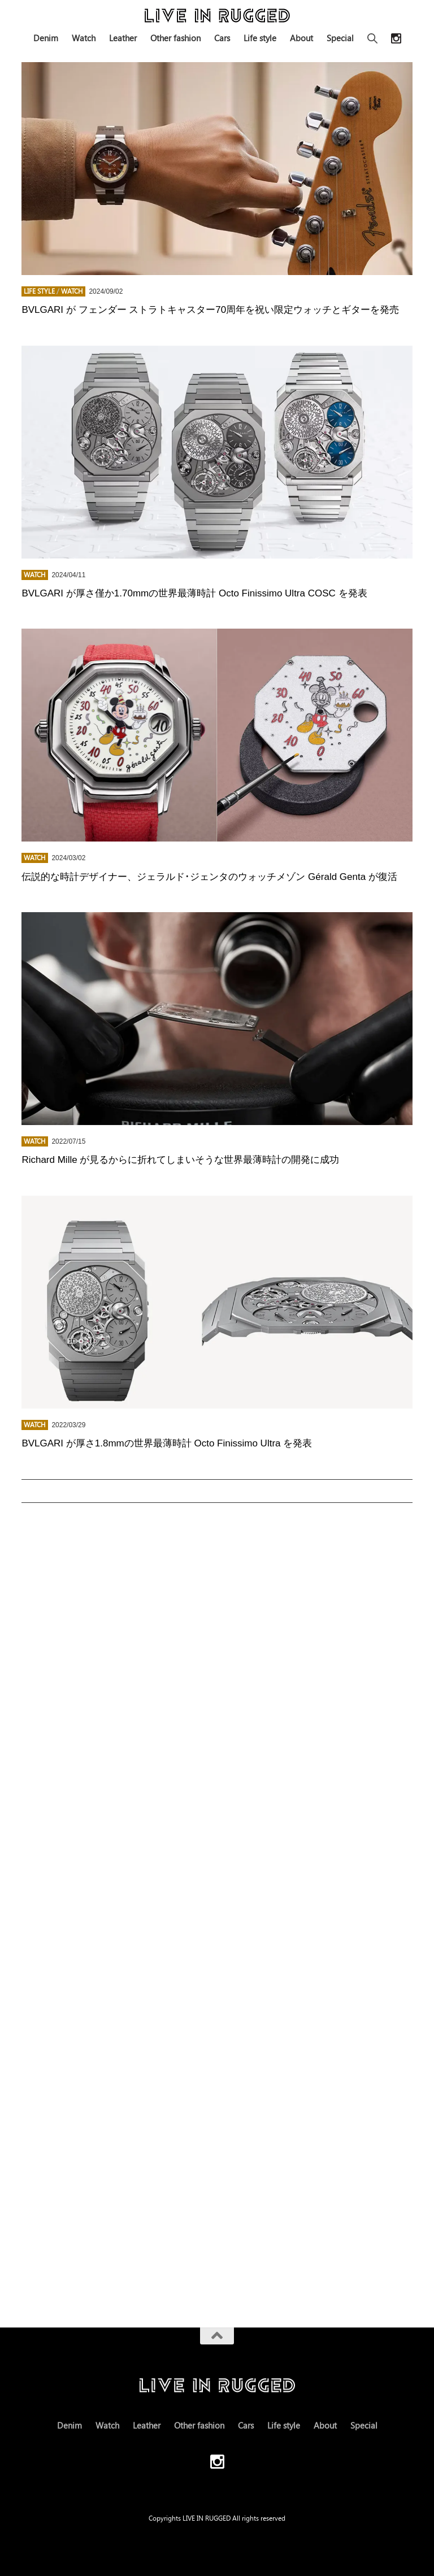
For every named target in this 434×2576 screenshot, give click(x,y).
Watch (84, 37)
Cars (222, 37)
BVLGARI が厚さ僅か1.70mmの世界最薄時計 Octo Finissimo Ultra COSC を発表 (194, 593)
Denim (45, 37)
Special (340, 37)
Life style (260, 37)
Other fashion (175, 37)
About (301, 37)
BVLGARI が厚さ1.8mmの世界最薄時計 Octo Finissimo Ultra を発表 (166, 1443)
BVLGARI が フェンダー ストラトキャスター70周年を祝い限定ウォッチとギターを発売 (210, 309)
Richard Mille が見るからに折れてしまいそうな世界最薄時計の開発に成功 (180, 1159)
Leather (123, 37)
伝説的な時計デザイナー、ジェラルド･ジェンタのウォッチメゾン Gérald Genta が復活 (209, 876)
